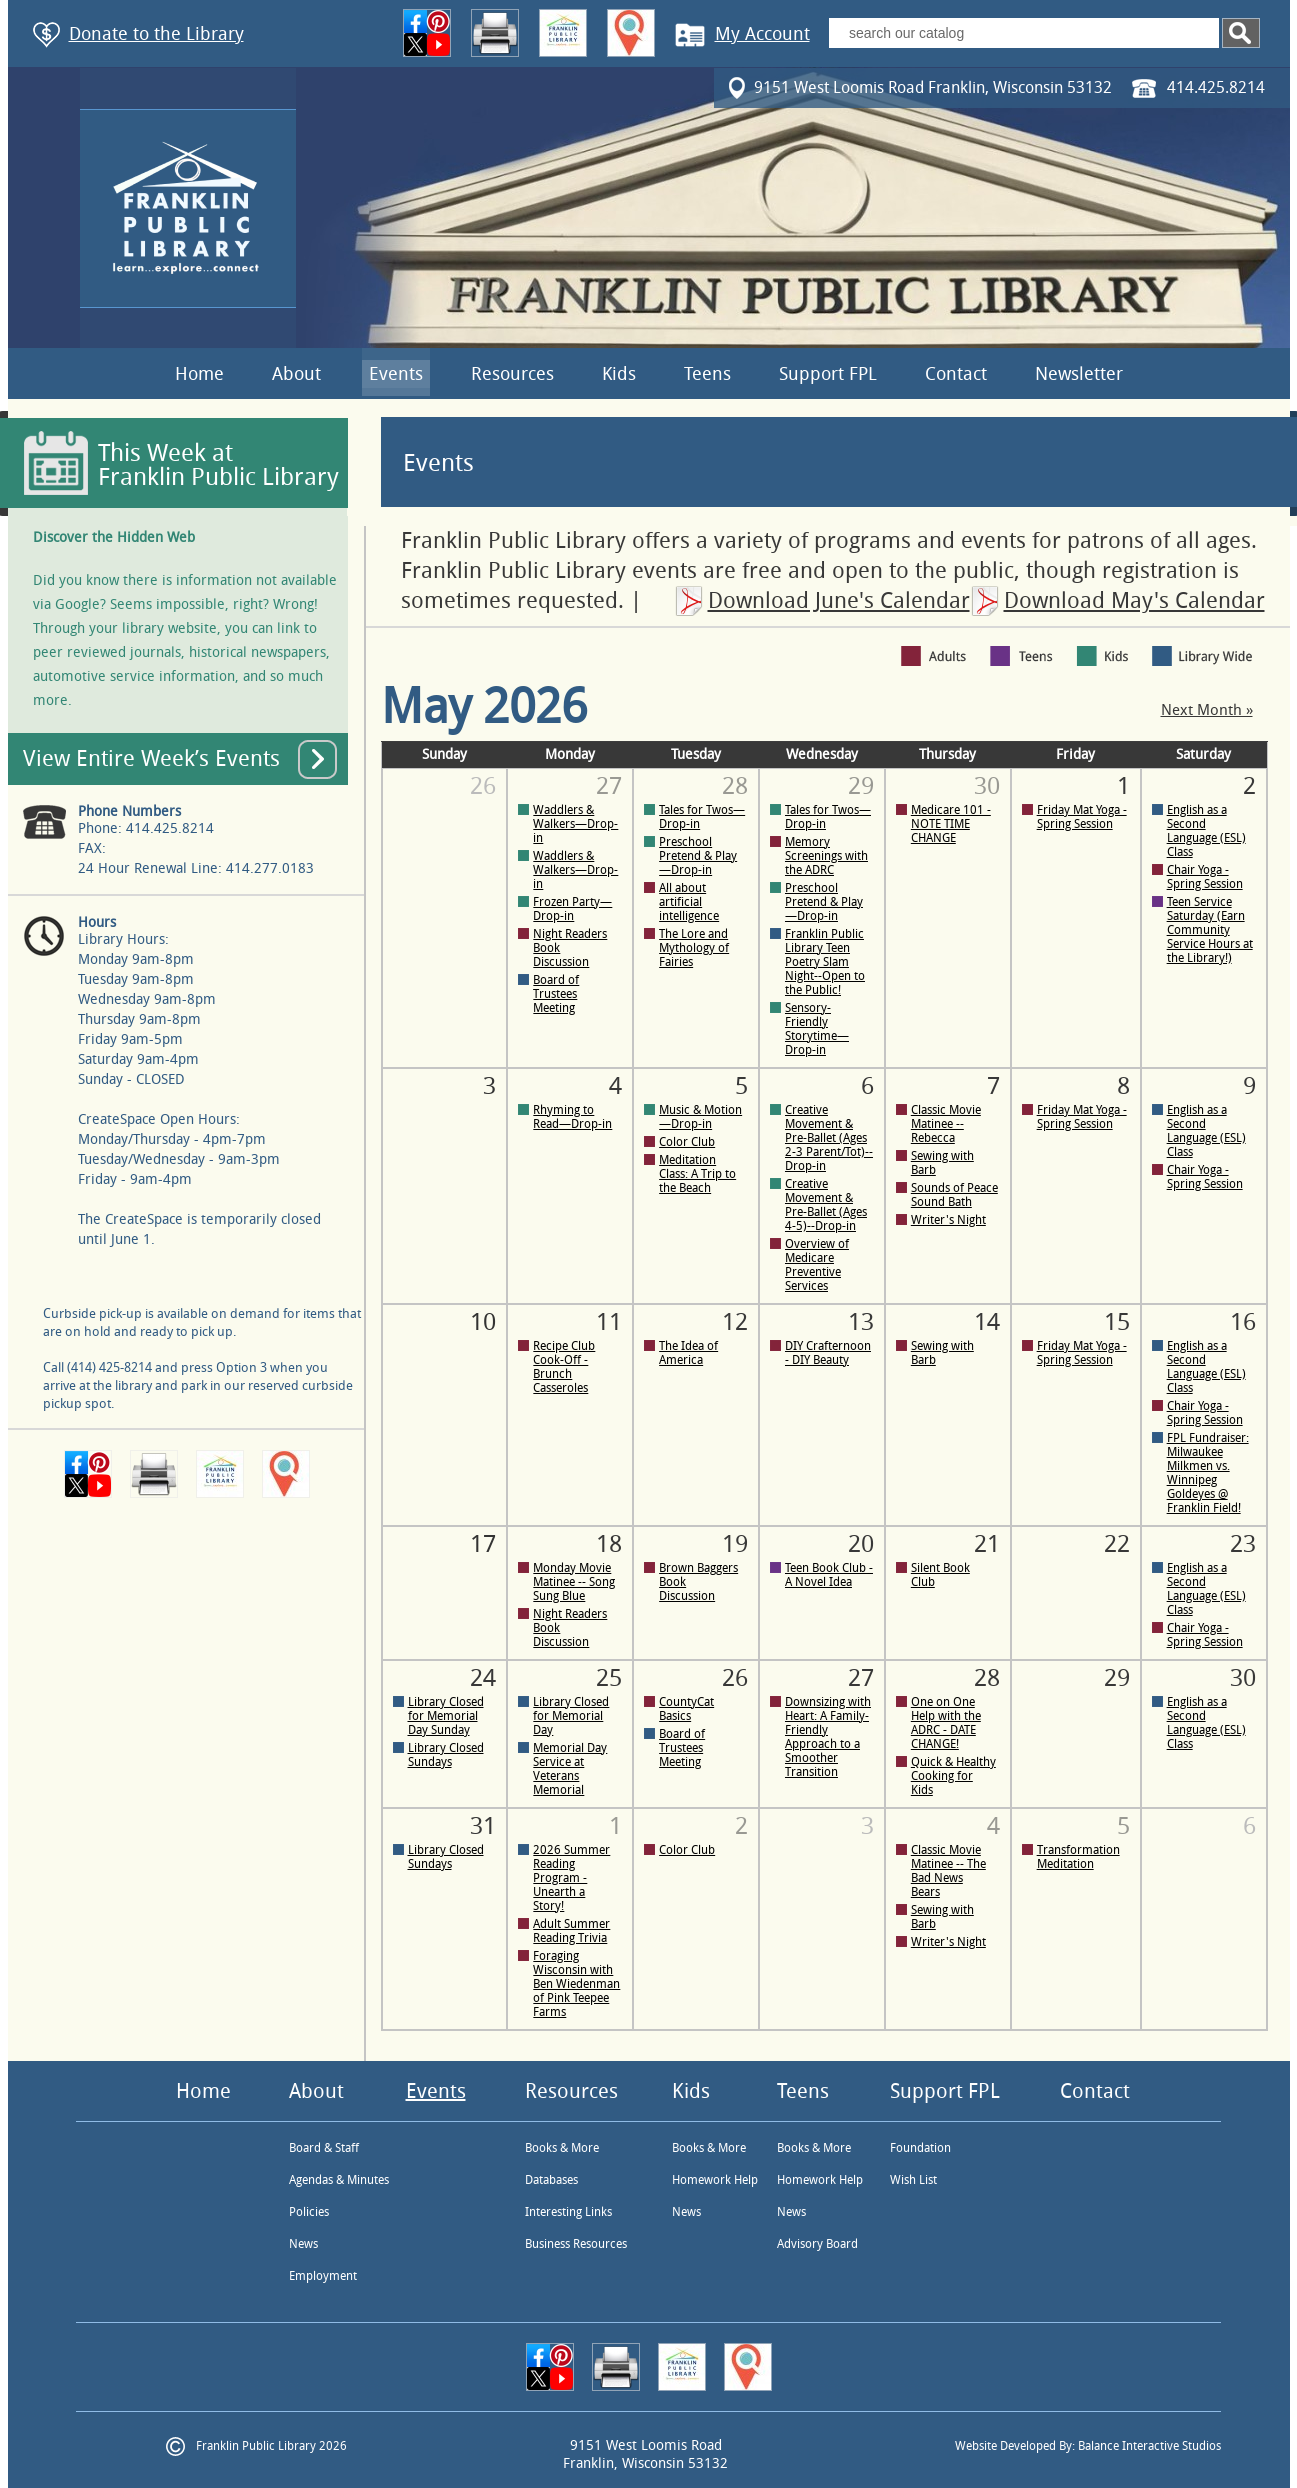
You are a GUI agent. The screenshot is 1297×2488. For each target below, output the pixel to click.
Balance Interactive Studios (1149, 2446)
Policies (309, 2212)
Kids (619, 374)
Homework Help (715, 2180)
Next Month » (1207, 710)
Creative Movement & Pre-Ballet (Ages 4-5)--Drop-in (826, 1205)
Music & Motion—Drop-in (700, 1117)
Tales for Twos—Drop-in (702, 817)
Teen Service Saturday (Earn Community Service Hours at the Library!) (1210, 930)
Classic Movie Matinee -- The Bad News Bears (948, 1871)
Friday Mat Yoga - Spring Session (1082, 817)
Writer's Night (948, 1220)
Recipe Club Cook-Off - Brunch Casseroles (564, 1367)
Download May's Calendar (1134, 601)
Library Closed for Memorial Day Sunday (446, 1716)
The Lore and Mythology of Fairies (694, 948)
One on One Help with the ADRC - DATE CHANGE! (946, 1723)
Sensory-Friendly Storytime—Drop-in (817, 1029)
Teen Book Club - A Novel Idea (829, 1575)
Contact (956, 374)
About (296, 374)
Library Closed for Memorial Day (571, 1716)
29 (1117, 1678)
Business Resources (576, 2244)
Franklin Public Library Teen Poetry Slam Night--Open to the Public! (825, 962)
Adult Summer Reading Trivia (571, 1931)
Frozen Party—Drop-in (572, 909)
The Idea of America (688, 1353)
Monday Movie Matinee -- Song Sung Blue (574, 1582)
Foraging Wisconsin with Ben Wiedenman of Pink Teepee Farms (576, 1984)
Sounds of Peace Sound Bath (954, 1195)
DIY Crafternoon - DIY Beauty (828, 1353)
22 (1117, 1544)
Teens (707, 374)
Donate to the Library (156, 34)
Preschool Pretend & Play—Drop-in (698, 856)
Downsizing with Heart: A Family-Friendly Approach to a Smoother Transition (828, 1737)
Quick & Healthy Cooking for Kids (953, 1776)
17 (483, 1544)
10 (483, 1322)
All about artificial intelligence (689, 902)
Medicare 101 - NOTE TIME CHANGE (951, 824)
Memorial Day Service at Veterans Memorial (570, 1769)
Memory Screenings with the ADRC (826, 856)
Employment (323, 2276)
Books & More (562, 2148)
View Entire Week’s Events (151, 759)
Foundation (920, 2148)
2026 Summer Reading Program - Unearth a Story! (571, 1878)
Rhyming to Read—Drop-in (572, 1117)
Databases (551, 2180)
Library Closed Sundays (446, 1755)
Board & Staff (324, 2148)
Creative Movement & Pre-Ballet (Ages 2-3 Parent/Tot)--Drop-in (829, 1138)
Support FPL (828, 374)
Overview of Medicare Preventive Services (817, 1265)
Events (396, 374)
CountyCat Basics (686, 1709)
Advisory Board (817, 2244)
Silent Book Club (940, 1575)
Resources (512, 374)
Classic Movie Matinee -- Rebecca (946, 1124)
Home (199, 374)
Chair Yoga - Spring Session (1205, 877)
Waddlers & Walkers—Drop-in (575, 824)
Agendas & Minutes (339, 2180)
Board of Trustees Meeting (556, 994)
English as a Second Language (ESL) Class (1206, 831)
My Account (762, 34)
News (303, 2244)
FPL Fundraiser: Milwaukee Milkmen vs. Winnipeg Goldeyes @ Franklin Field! (1208, 1473)
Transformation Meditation (1078, 1857)
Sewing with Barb (942, 1163)
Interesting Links (568, 2212)
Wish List (913, 2180)
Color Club (687, 1142)
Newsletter (1079, 374)
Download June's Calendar (839, 601)
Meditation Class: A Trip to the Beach (697, 1174)
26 (483, 786)
